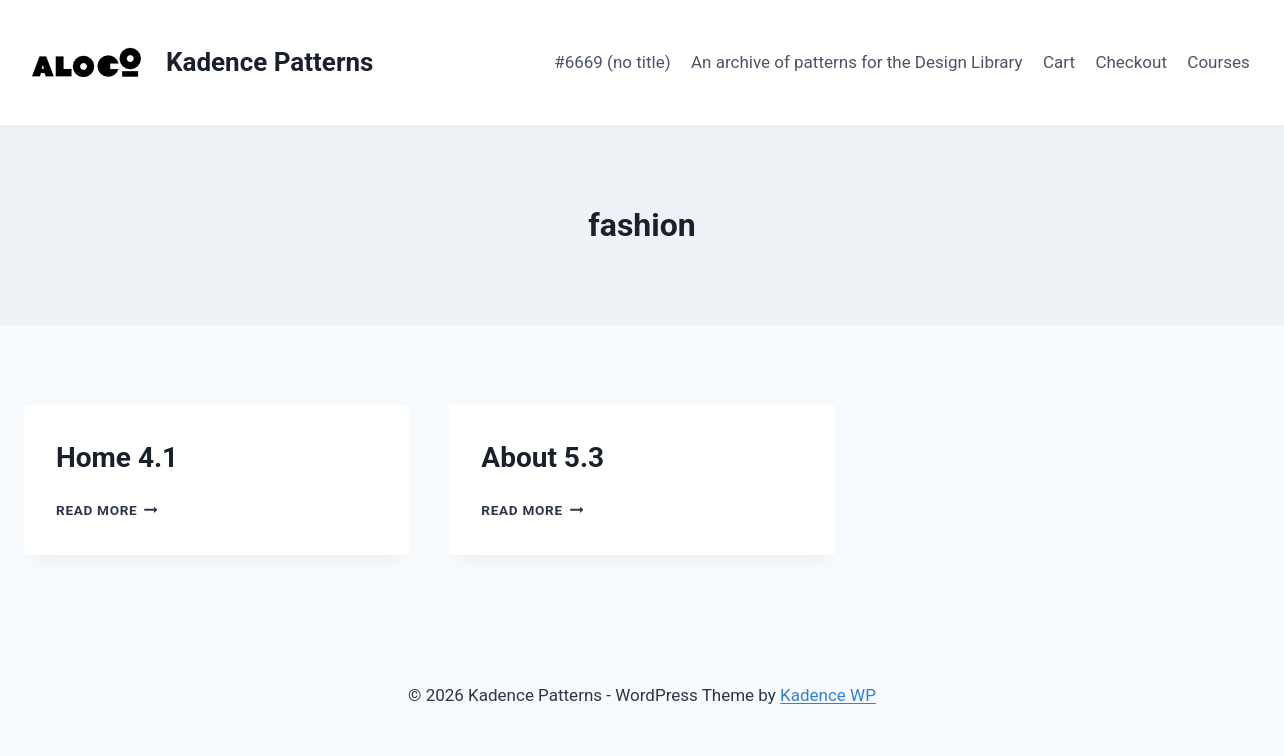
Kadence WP (828, 695)
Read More (107, 510)
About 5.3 (542, 457)
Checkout (1131, 62)
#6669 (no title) (612, 62)
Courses (1218, 62)
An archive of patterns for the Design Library (857, 62)
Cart (1059, 62)
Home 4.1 (117, 457)
